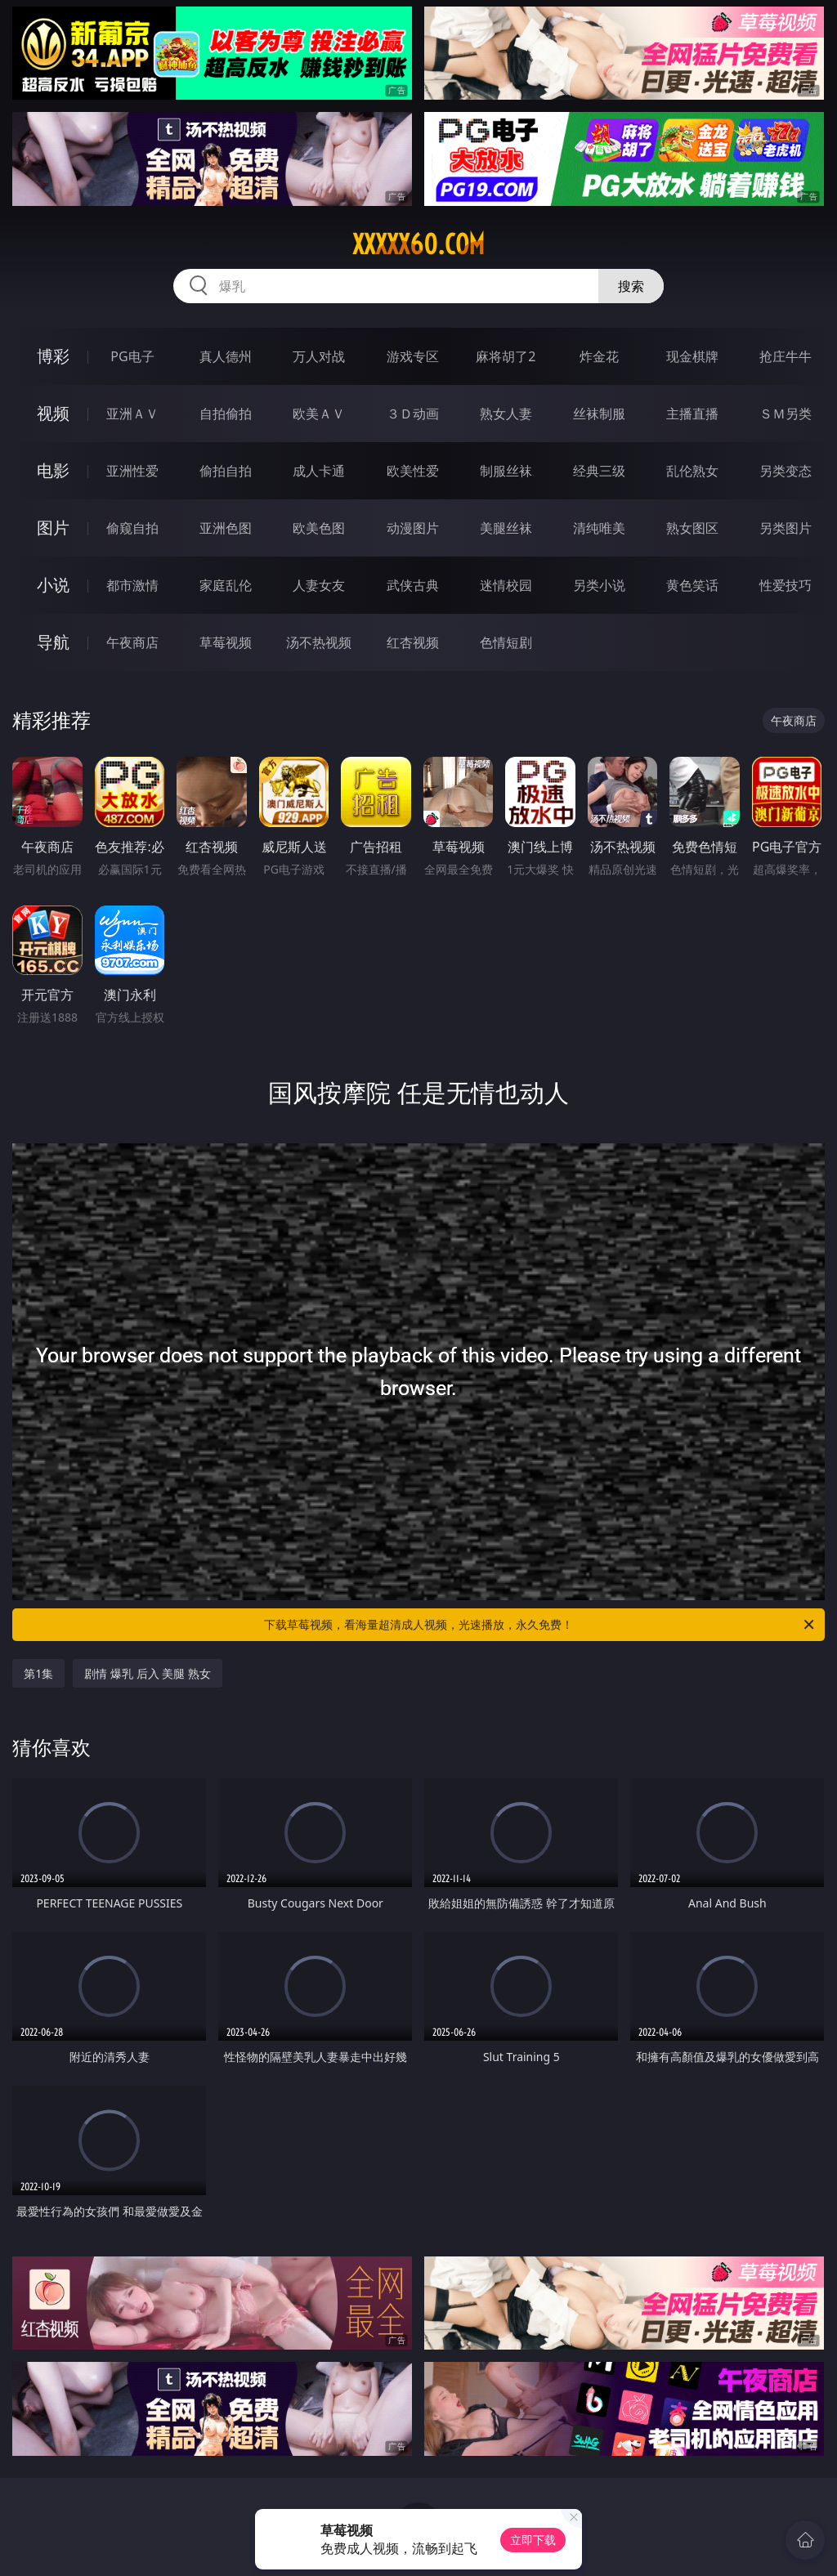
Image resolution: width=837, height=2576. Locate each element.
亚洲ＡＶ (132, 414)
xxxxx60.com (418, 244)
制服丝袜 (506, 471)
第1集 (38, 1673)
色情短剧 (506, 642)
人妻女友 (319, 585)
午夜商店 (132, 642)
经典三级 (599, 471)
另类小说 (599, 585)
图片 (53, 528)
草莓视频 (225, 642)
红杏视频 (413, 642)
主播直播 (692, 414)
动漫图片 (413, 528)
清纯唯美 (599, 528)
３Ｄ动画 (413, 414)
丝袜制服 (599, 414)
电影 (53, 470)
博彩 (53, 356)
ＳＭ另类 (785, 414)
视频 (53, 413)
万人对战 (319, 356)
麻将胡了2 (505, 356)
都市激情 (132, 585)
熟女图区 (692, 528)
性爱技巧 (785, 585)
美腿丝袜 (506, 528)
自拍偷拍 (225, 414)
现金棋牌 (692, 356)
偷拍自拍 (225, 471)
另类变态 (785, 471)
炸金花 (599, 356)
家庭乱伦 (225, 585)
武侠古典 (413, 585)
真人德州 (225, 356)
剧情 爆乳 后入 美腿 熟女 (147, 1673)
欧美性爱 (413, 471)
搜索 (631, 286)
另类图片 (785, 528)
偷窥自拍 (132, 528)
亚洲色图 (225, 528)
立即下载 (533, 2539)
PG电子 (132, 356)
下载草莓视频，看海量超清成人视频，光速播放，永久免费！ (540, 1625)
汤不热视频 (318, 642)
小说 (53, 585)
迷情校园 (506, 585)
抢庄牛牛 (785, 356)
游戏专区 (413, 356)
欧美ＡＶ (319, 414)
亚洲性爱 (132, 471)
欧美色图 (319, 528)
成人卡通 (319, 471)
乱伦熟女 (692, 471)
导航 (53, 642)
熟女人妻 (506, 414)
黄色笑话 (692, 585)
